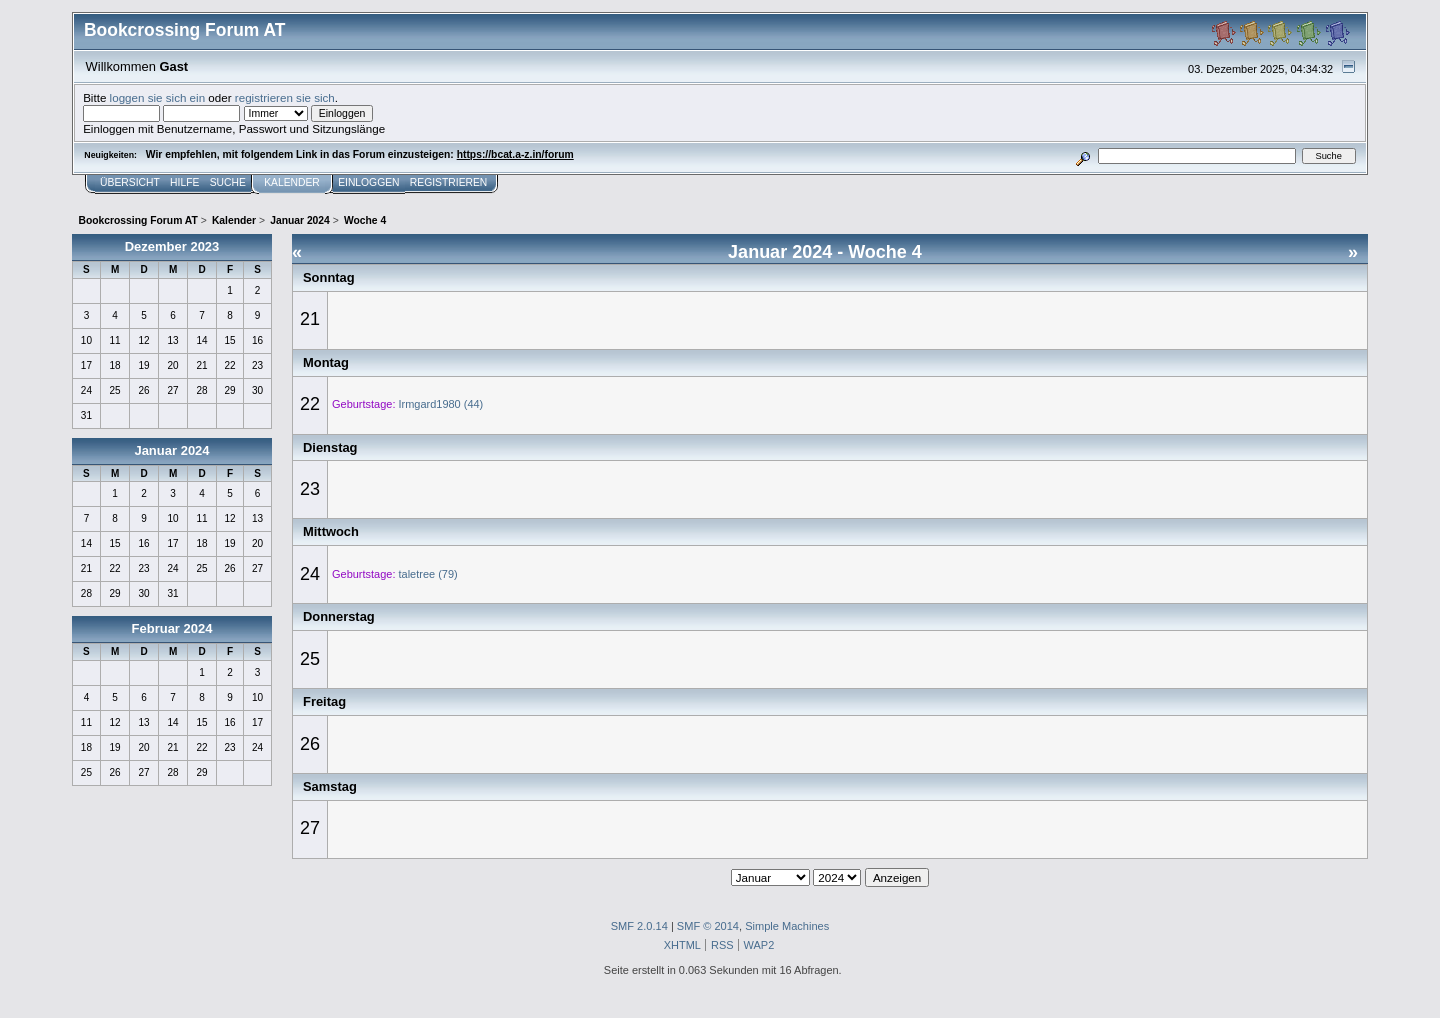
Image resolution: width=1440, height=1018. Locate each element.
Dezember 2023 (172, 246)
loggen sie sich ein (158, 97)
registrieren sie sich (285, 97)
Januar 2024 (171, 450)
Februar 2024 (172, 628)
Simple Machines (787, 926)
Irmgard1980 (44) (441, 404)
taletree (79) (428, 574)
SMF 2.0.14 (639, 926)
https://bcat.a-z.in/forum (515, 154)
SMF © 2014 (708, 926)
